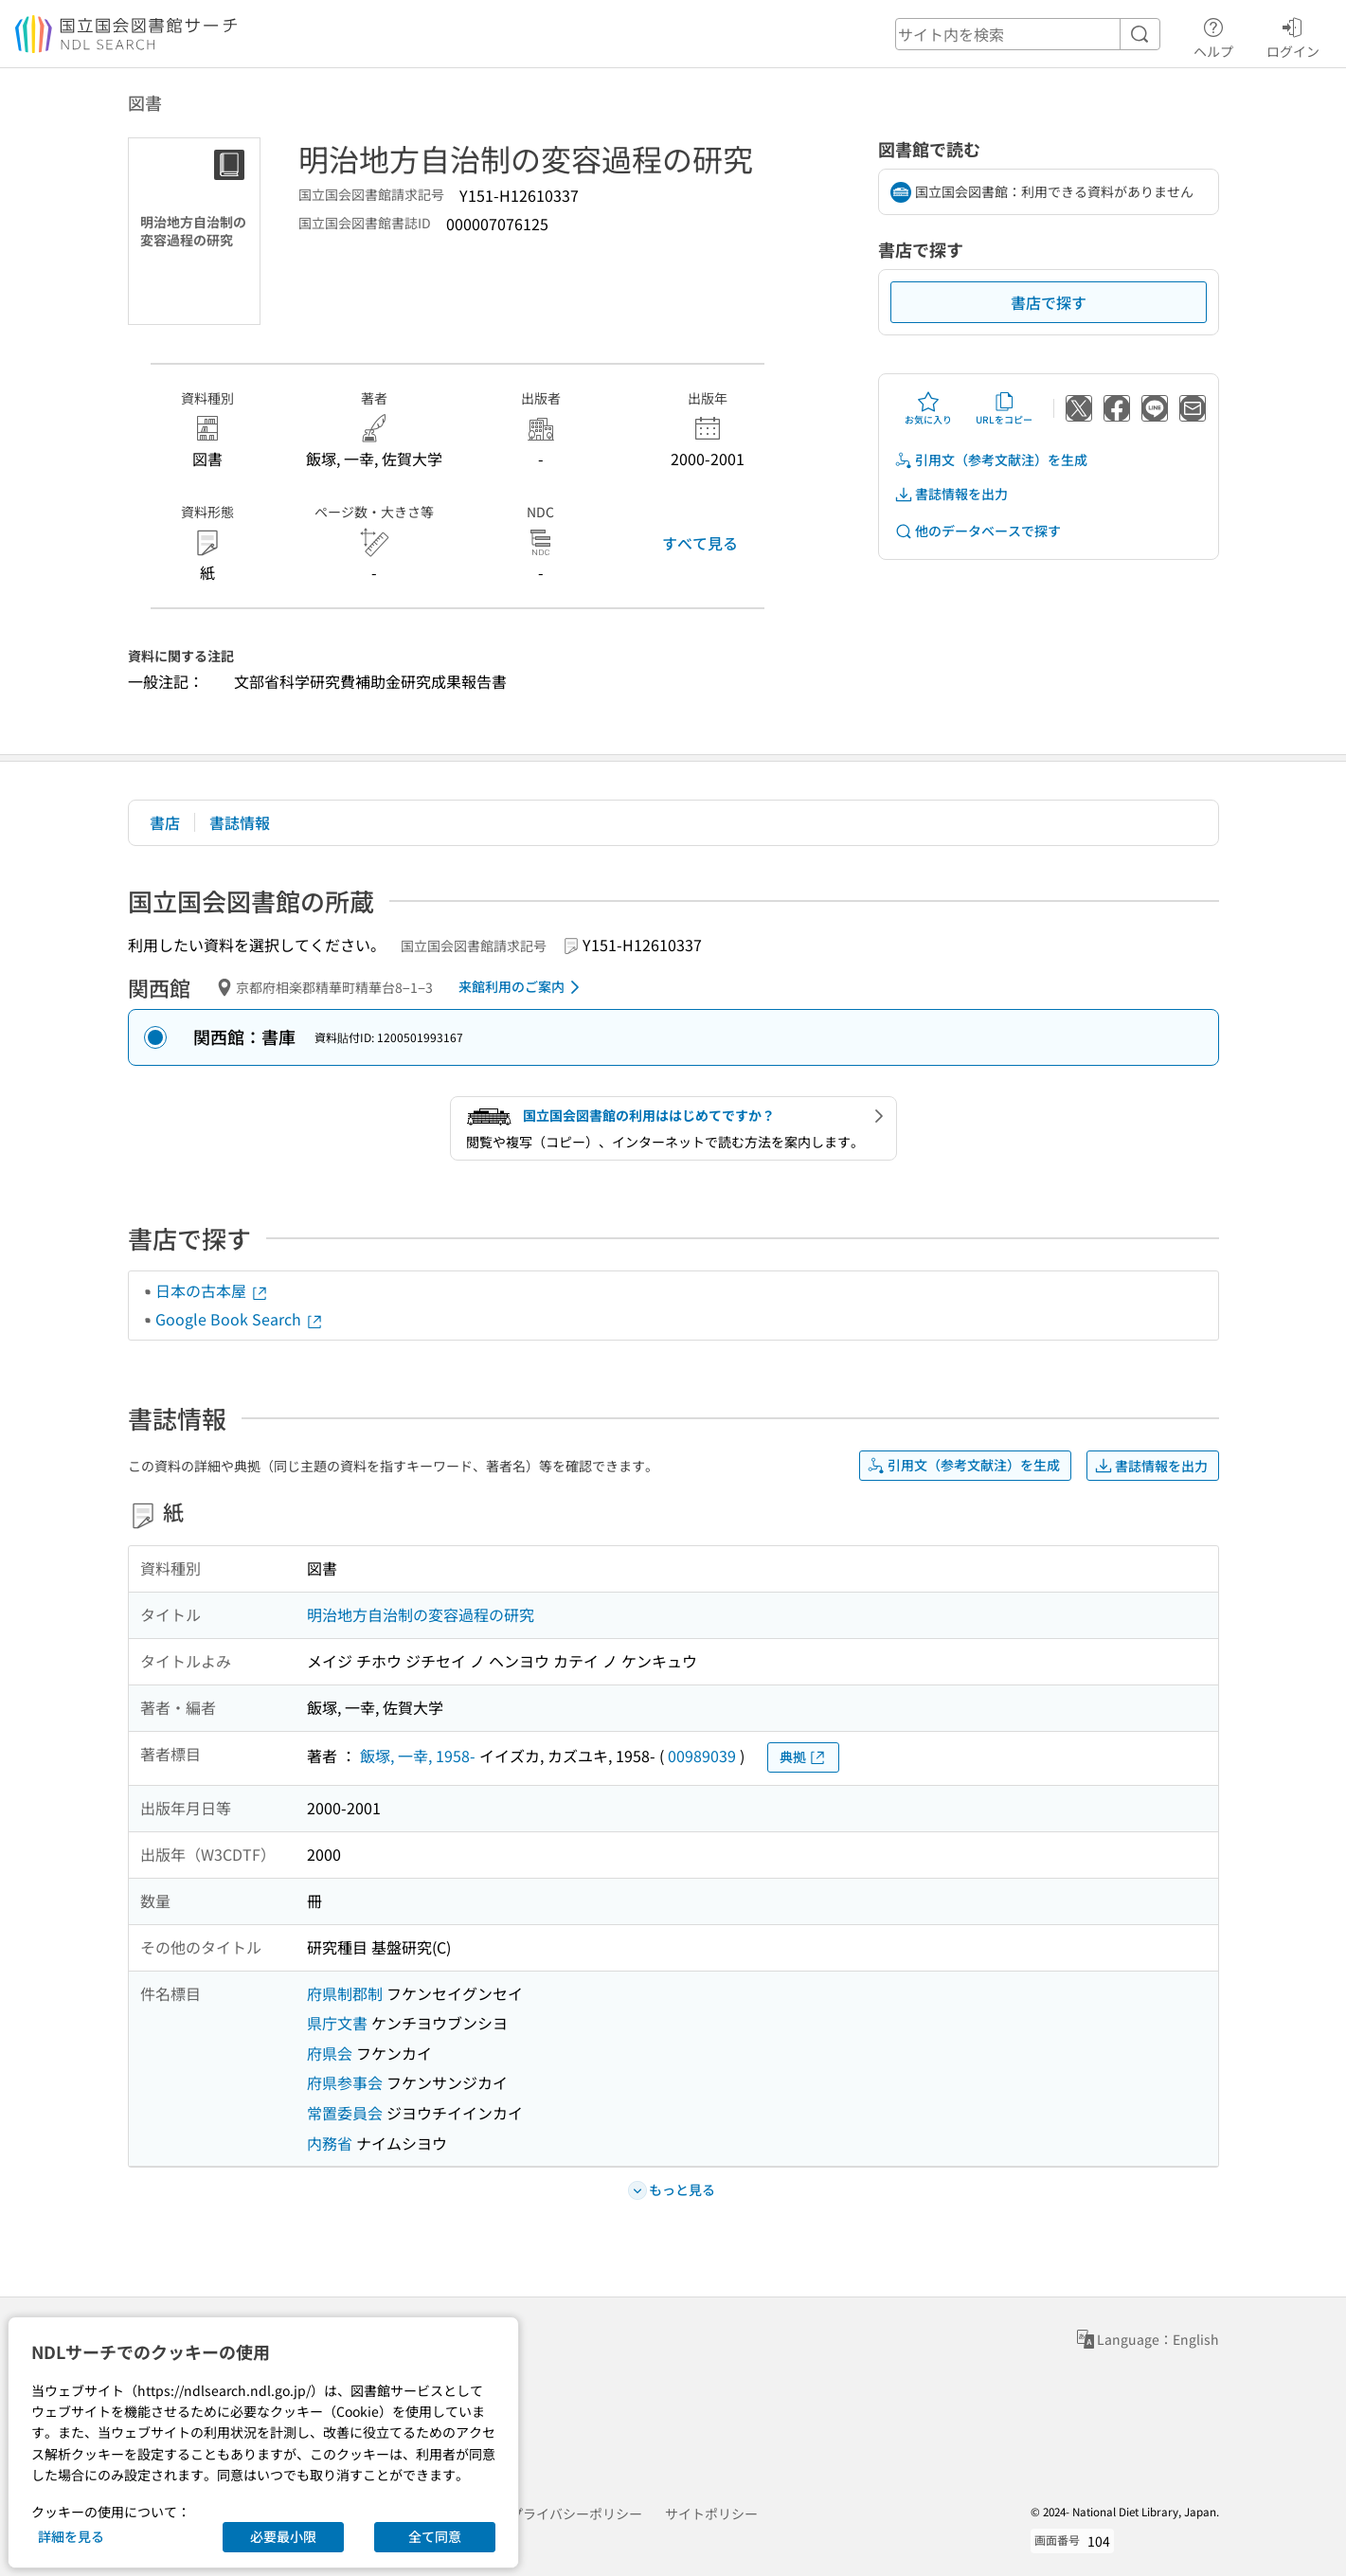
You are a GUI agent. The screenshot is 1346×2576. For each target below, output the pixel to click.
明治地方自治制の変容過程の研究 (420, 1614)
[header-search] (1027, 34)
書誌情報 (239, 822)
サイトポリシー (711, 2513)
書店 (165, 822)
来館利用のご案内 (522, 987)
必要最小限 (283, 2536)
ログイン (1292, 35)
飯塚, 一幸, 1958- (418, 1755)
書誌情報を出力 (951, 494)
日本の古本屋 (212, 1290)
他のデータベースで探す (977, 531)
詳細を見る (71, 2536)
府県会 (329, 2053)
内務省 (329, 2143)
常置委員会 (345, 2112)
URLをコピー (1004, 408)
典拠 (803, 1757)
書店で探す (1048, 302)
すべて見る (700, 542)
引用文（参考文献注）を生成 (990, 460)
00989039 (702, 1755)
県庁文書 (337, 2022)
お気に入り (928, 408)
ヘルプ (1213, 35)
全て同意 (434, 2536)
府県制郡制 (345, 1993)
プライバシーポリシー (576, 2513)
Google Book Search (239, 1318)
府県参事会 (345, 2082)
